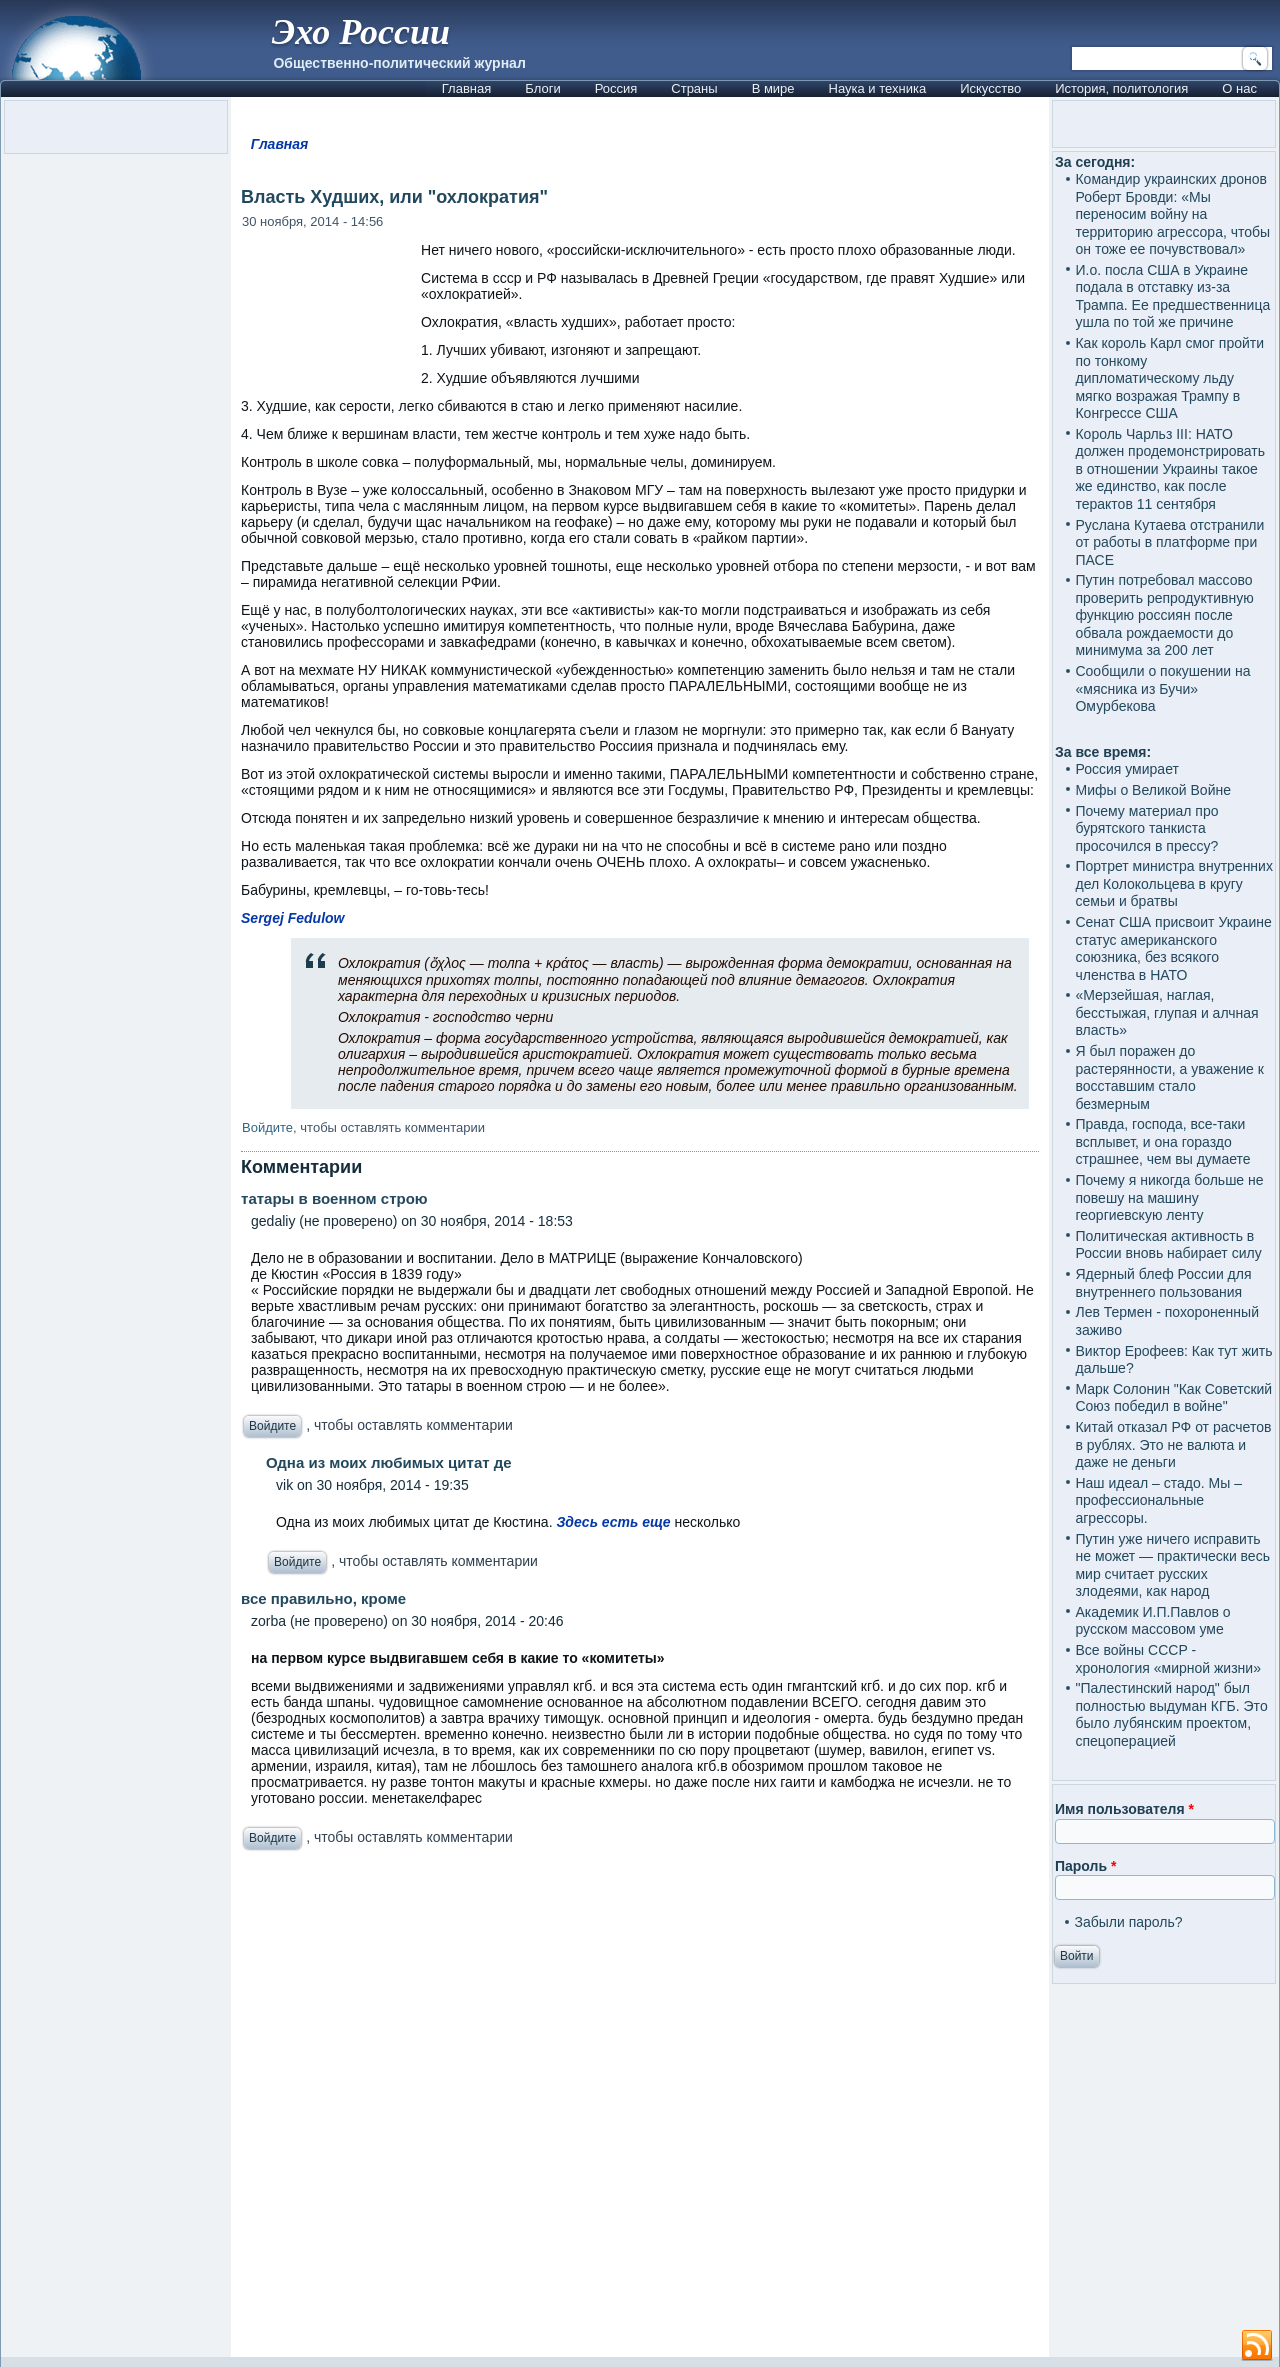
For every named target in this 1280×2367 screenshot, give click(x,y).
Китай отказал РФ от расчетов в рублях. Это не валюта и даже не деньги (1173, 1444)
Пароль (1085, 1866)
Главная (466, 88)
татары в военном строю (334, 1198)
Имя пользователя (1124, 1809)
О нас (1239, 88)
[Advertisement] (640, 2109)
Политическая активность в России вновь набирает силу (1168, 1245)
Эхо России (361, 32)
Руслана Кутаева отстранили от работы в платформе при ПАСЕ (1169, 542)
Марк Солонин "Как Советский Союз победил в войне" (1173, 1398)
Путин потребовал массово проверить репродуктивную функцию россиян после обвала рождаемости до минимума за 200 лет (1164, 615)
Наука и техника (878, 88)
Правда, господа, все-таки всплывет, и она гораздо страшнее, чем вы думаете (1162, 1141)
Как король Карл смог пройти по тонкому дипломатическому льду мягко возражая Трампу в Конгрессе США (1169, 378)
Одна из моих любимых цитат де (389, 1462)
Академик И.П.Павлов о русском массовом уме (1152, 1621)
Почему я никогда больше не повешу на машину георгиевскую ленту (1169, 1197)
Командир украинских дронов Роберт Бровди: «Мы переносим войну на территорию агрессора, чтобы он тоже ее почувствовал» (1172, 214)
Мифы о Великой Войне (1153, 790)
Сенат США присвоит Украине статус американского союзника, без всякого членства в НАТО (1173, 948)
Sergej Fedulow (292, 918)
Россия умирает (1126, 769)
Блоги (542, 88)
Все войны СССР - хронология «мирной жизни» (1167, 1659)
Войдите (267, 1127)
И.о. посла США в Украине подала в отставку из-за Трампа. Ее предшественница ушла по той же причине (1172, 296)
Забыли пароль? (1128, 1922)
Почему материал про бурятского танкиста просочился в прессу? (1146, 828)
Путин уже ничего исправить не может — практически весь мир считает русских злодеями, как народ (1172, 1565)
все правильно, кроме (323, 1598)
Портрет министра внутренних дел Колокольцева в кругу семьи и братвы (1173, 883)
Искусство (990, 88)
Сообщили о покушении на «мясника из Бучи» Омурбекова (1162, 688)
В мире (773, 88)
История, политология (1121, 88)
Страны (694, 88)
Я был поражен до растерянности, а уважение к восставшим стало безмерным (1169, 1077)
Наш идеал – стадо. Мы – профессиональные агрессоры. (1158, 1500)
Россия (616, 88)
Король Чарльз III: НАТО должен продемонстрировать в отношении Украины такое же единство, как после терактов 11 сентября (1170, 469)
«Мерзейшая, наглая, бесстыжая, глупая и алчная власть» (1166, 1012)
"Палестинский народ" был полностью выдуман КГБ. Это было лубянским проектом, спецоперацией (1171, 1714)
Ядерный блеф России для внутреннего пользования (1163, 1283)
